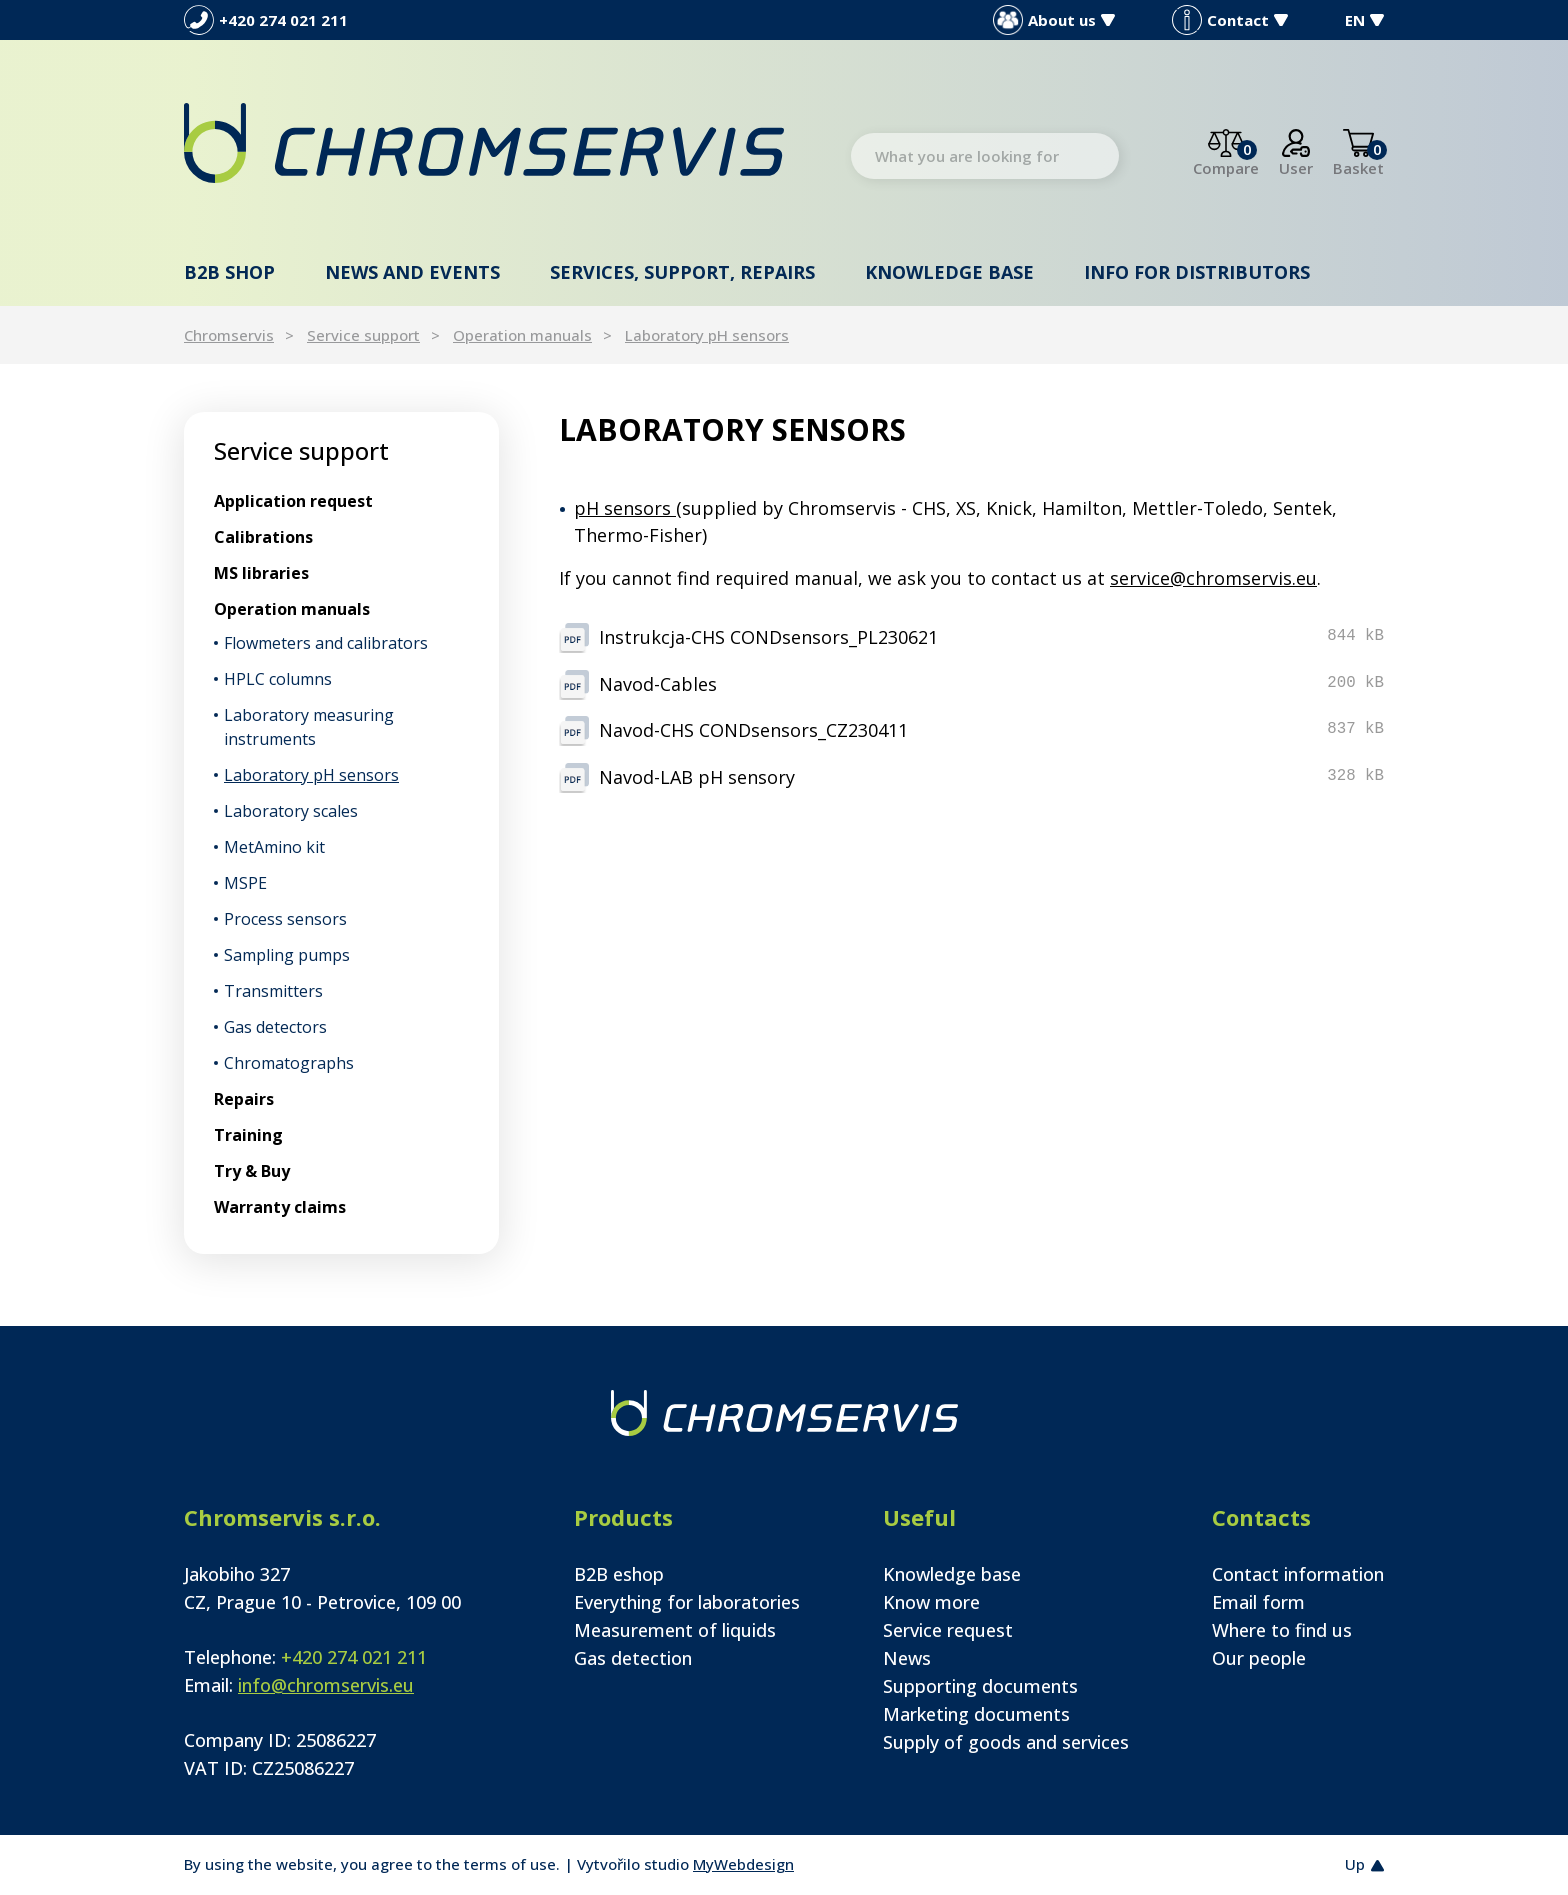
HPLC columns (278, 679)
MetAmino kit (274, 847)
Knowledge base (949, 272)
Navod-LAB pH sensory (697, 777)
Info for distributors (1197, 272)
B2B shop (229, 272)
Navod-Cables (658, 684)
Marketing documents (976, 1714)
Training (248, 1135)
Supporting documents (980, 1686)
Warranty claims (280, 1207)
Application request (293, 501)
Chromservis (229, 335)
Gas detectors (275, 1027)
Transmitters (273, 991)
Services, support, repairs (682, 272)
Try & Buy (252, 1171)
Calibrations (263, 537)
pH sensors (625, 508)
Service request (948, 1630)
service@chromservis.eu (1213, 578)
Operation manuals (522, 335)
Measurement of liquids (675, 1630)
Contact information (1298, 1574)
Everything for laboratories (687, 1602)
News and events (412, 272)
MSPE (245, 883)
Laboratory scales (291, 811)
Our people (1259, 1658)
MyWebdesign (743, 1864)
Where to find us (1282, 1630)
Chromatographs (289, 1063)
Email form (1258, 1602)
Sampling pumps (287, 955)
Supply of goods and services (1006, 1742)
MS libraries (261, 573)
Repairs (244, 1099)
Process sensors (285, 919)
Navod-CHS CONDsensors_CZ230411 (753, 730)
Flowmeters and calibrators (326, 643)
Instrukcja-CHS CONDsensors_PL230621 (768, 637)
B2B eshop (619, 1574)
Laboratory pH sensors (707, 335)
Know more (931, 1602)
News (907, 1658)
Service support (363, 335)
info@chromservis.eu (326, 1685)
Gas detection (633, 1658)
